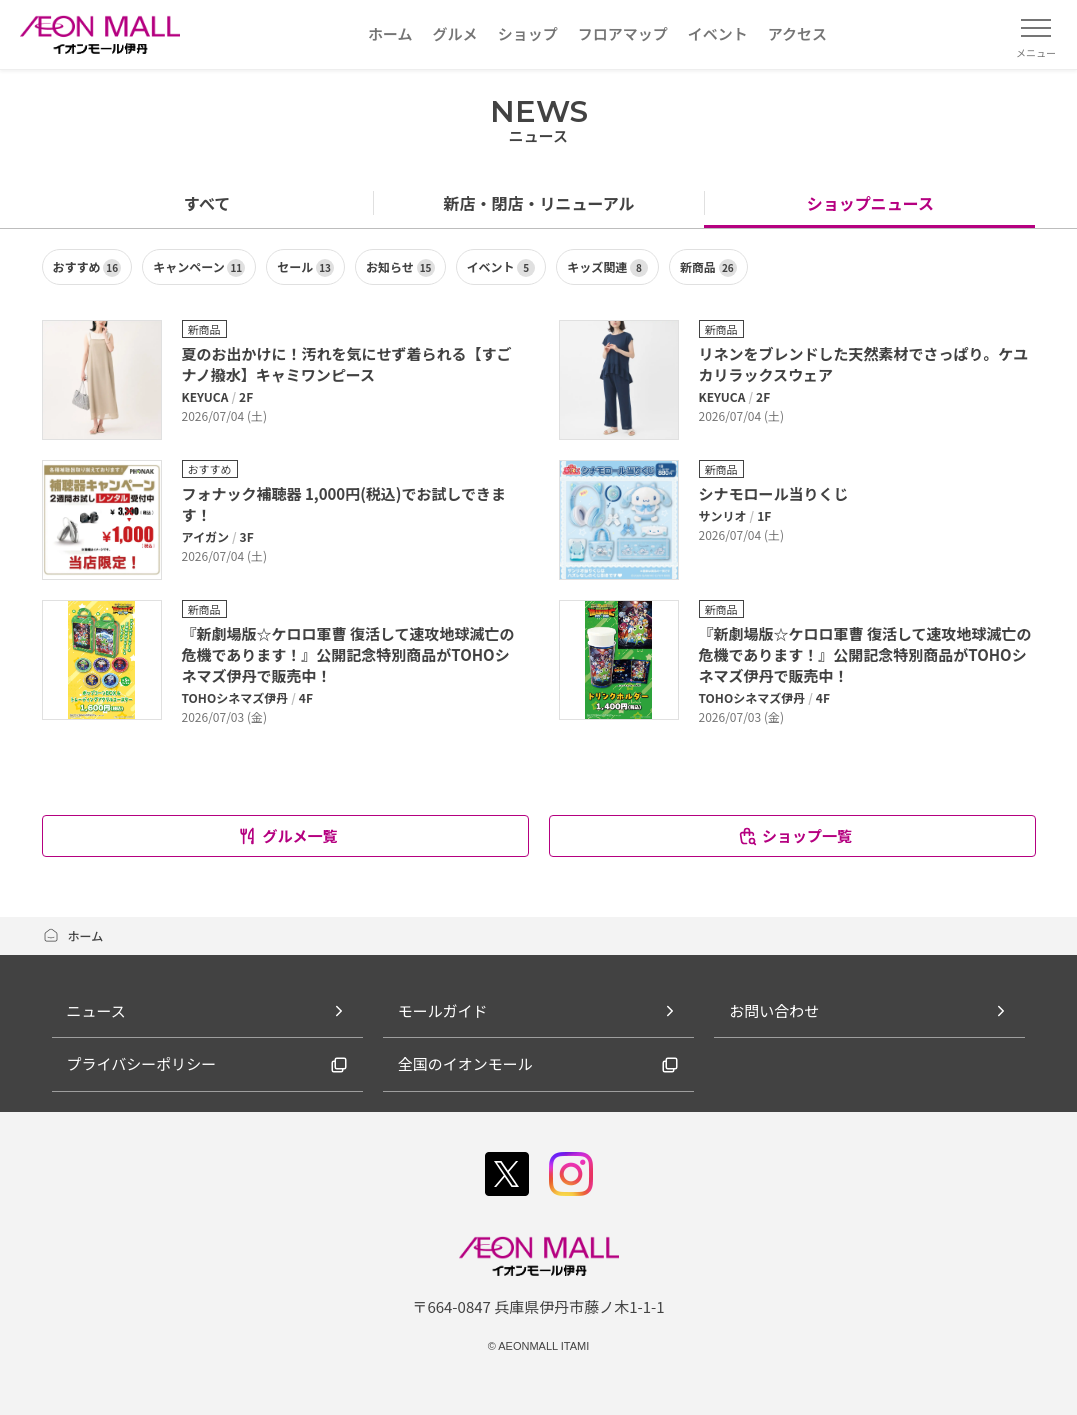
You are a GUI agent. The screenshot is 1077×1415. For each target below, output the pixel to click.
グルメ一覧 (287, 835)
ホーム (73, 935)
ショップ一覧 (794, 835)
